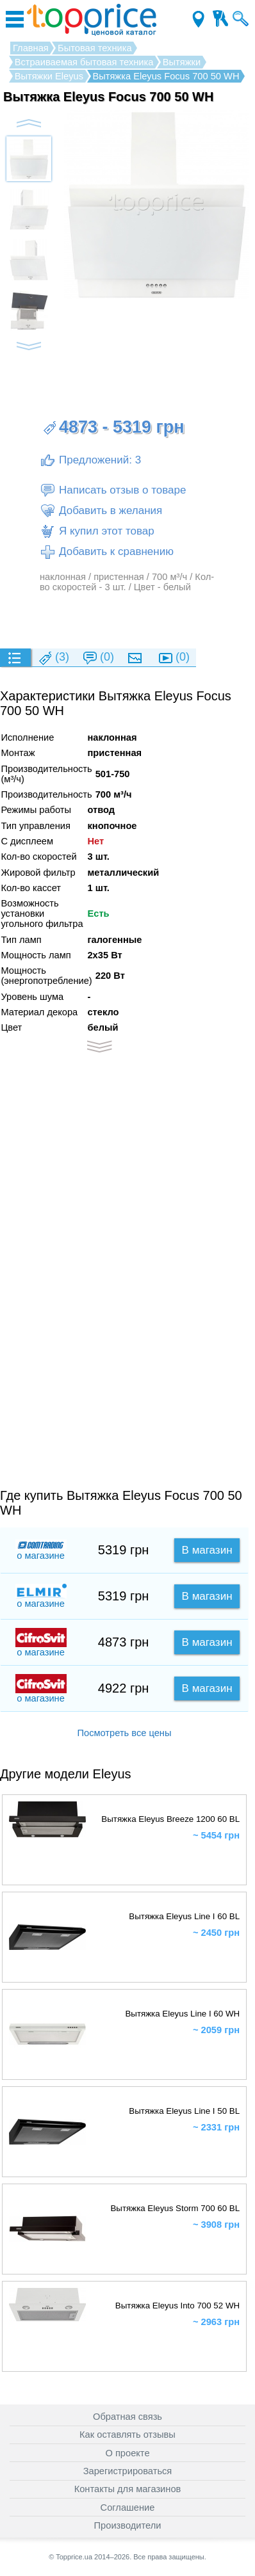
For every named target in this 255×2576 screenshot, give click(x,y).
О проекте (127, 2453)
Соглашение (128, 2507)
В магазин (207, 1550)
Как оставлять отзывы (127, 2434)
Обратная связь (127, 2416)
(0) (98, 657)
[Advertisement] (127, 620)
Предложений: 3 (90, 460)
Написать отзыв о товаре (113, 490)
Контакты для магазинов (127, 2489)
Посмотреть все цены (124, 1733)
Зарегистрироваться (127, 2471)
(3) (53, 657)
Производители (127, 2525)
